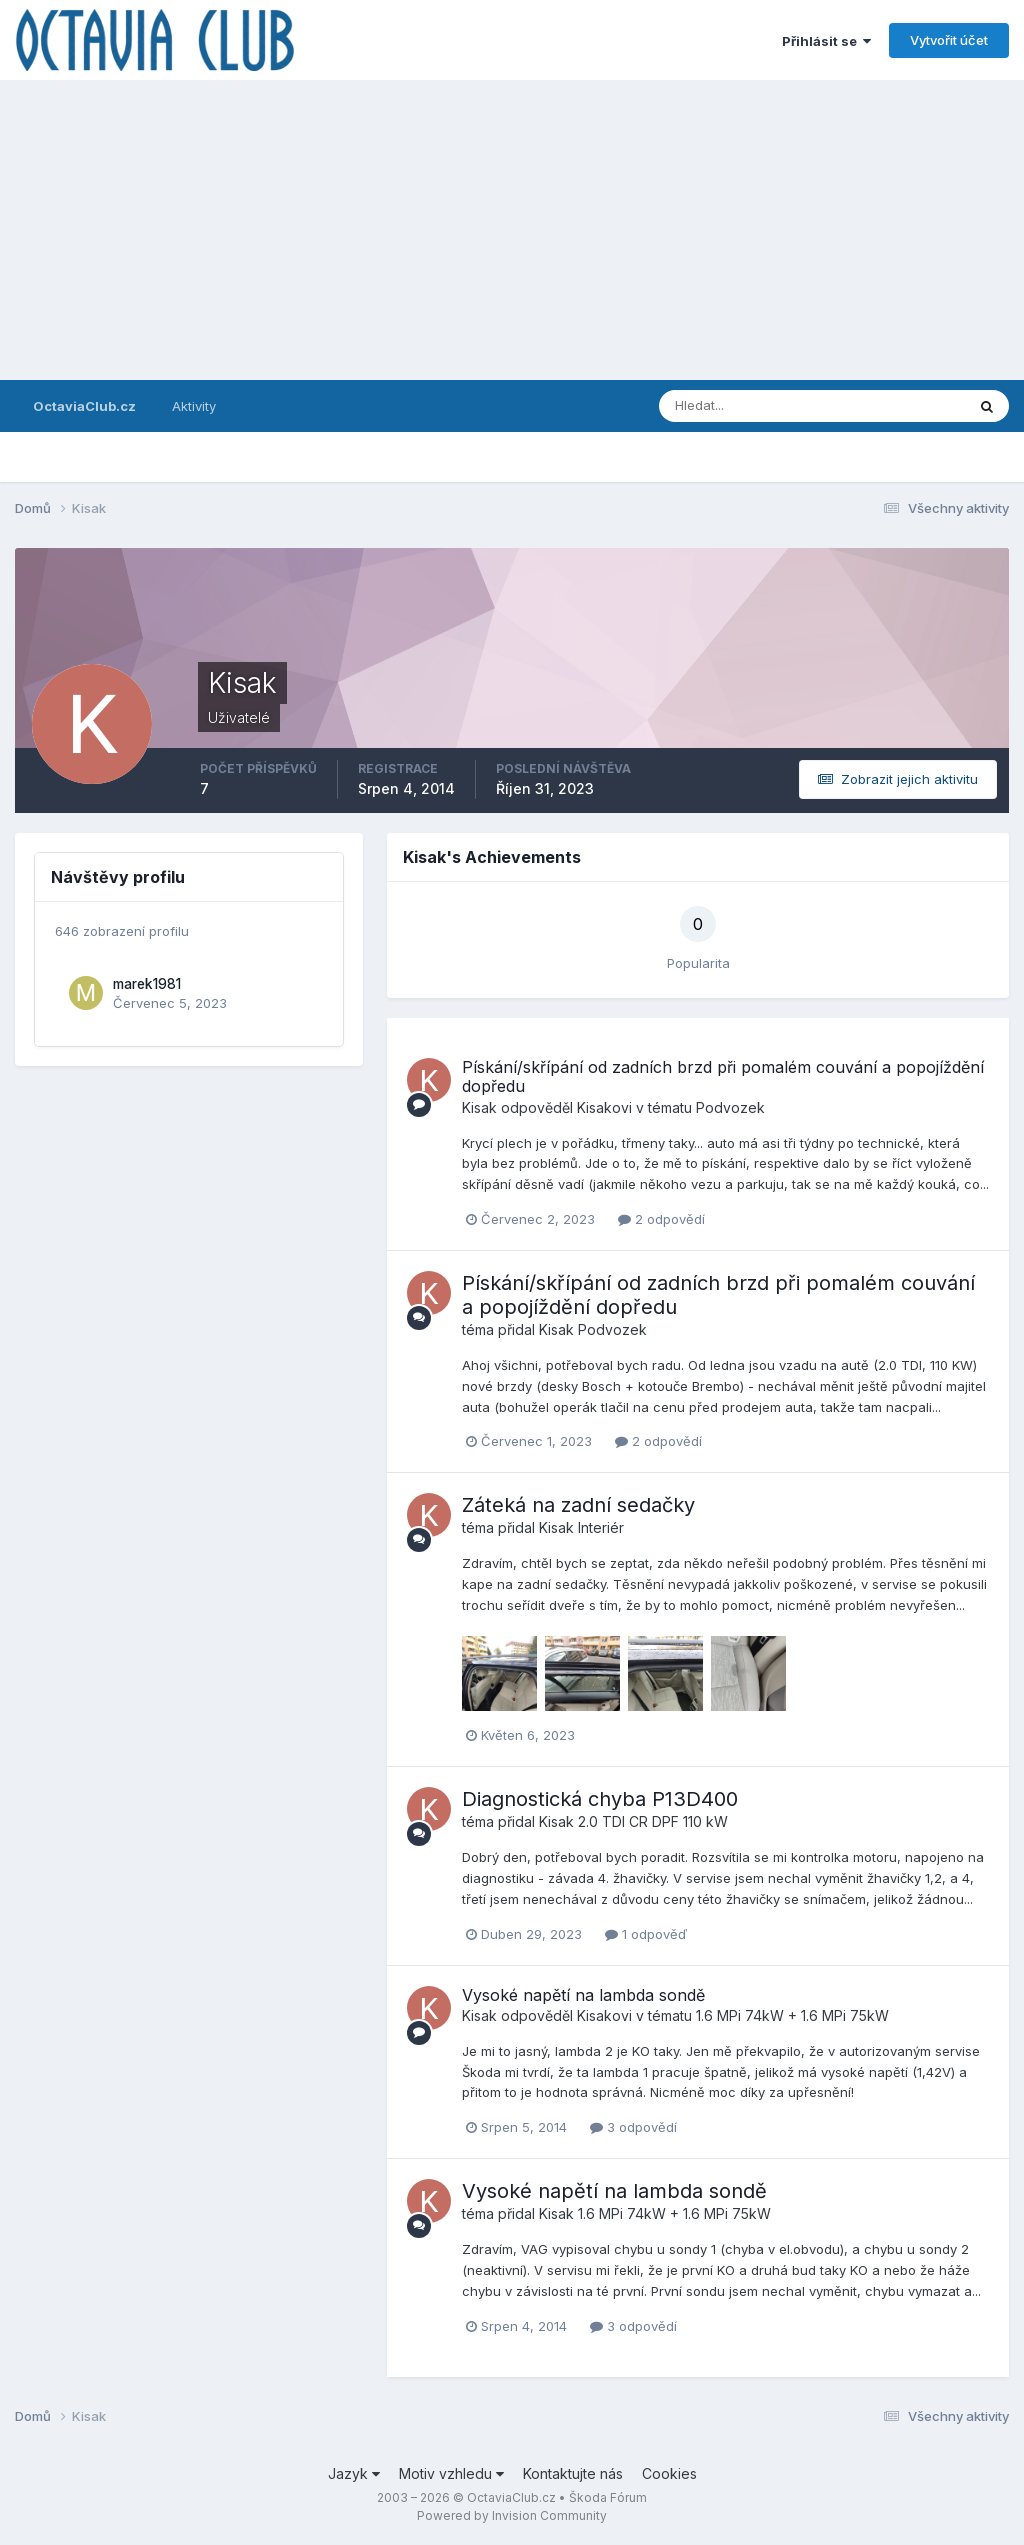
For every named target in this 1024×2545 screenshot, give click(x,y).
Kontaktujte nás (573, 2473)
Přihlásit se (826, 41)
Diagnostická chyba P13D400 (600, 1799)
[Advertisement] (512, 230)
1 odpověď (646, 1934)
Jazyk (354, 2473)
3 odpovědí (633, 2127)
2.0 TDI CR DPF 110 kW (653, 1821)
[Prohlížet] (742, 406)
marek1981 (147, 984)
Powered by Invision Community (512, 2515)
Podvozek (730, 1107)
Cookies (669, 2473)
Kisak (479, 1107)
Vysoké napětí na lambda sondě (583, 1995)
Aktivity (194, 406)
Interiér (601, 1527)
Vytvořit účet (949, 40)
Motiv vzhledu (451, 2473)
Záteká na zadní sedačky (578, 1505)
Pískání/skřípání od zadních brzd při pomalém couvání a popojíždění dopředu (723, 1076)
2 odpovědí (661, 1219)
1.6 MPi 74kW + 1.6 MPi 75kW (792, 2015)
